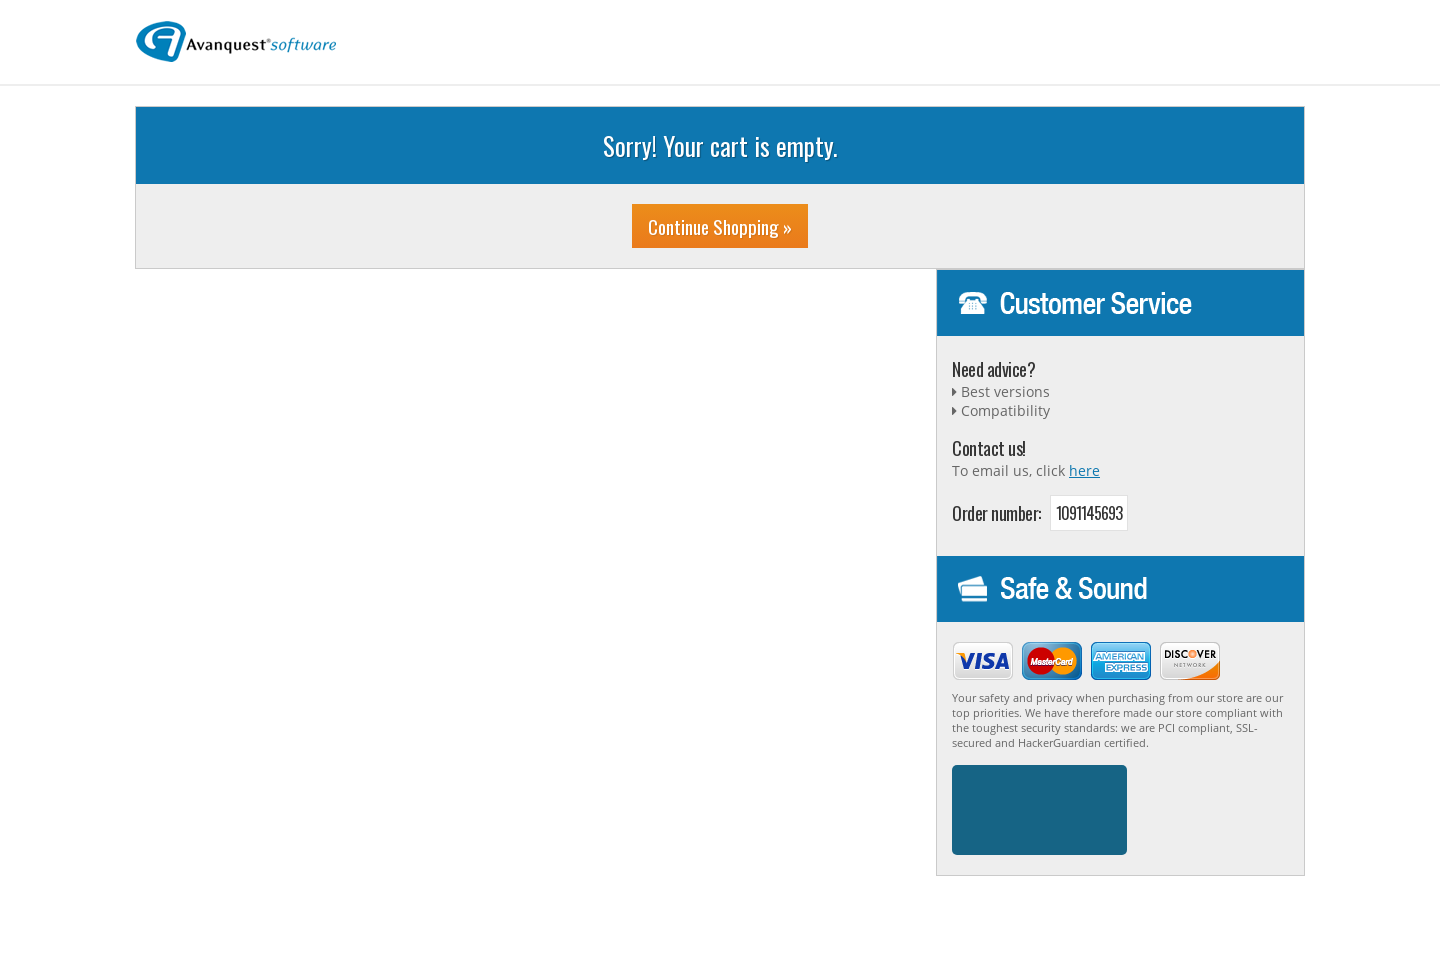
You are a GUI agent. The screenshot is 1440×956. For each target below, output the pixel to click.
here (1084, 470)
